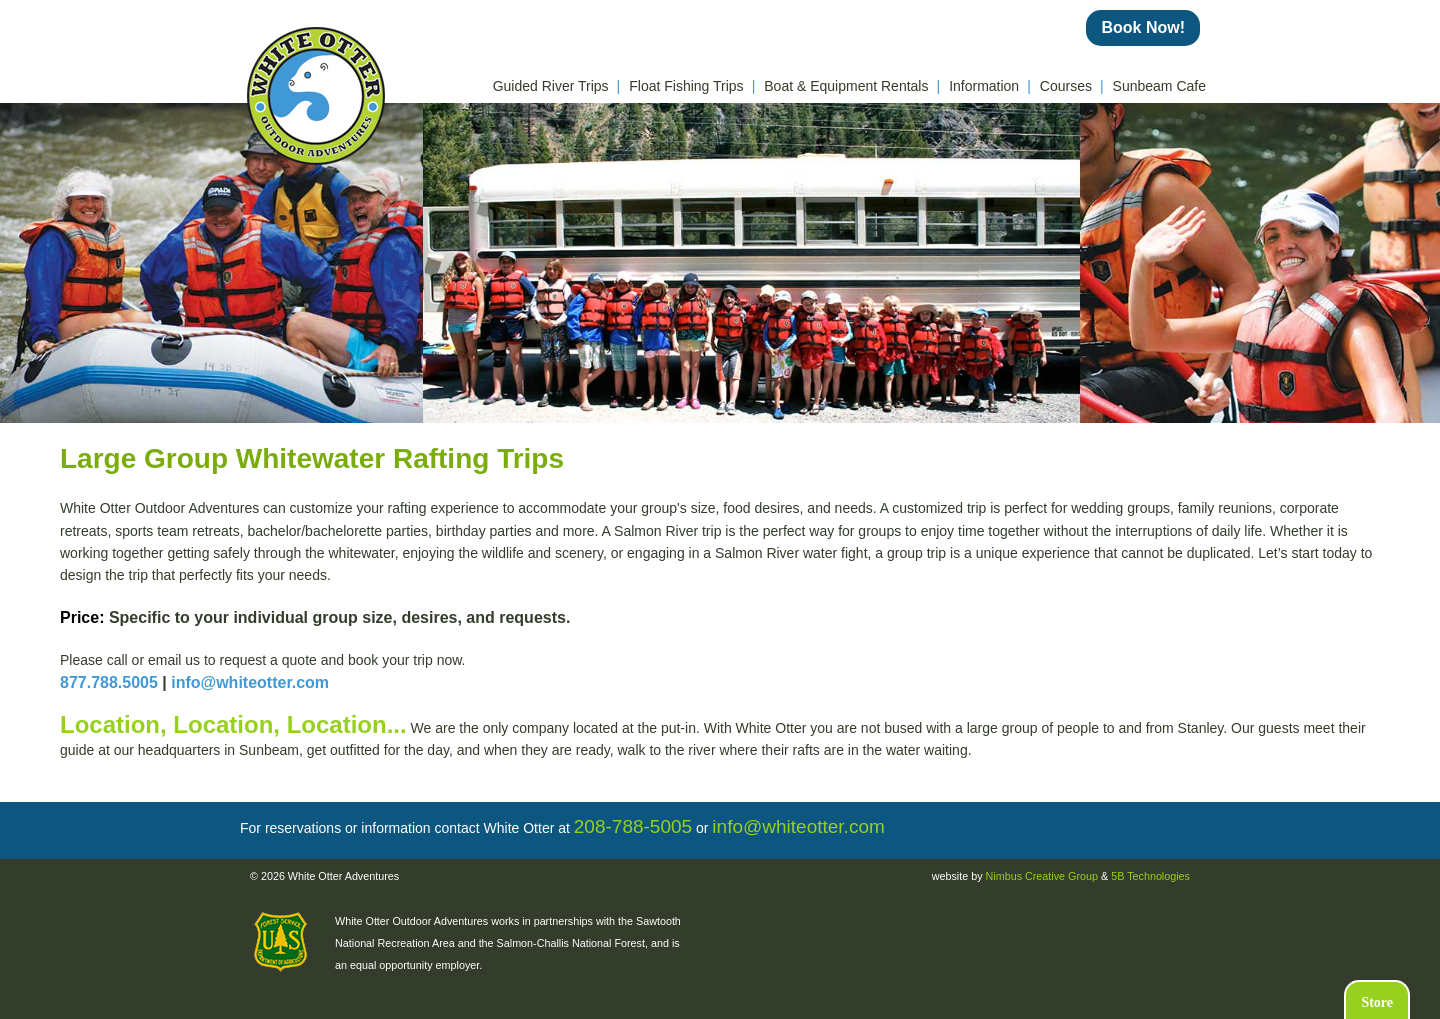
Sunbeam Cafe (1159, 86)
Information (990, 86)
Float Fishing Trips (692, 86)
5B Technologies (1150, 876)
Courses (1072, 86)
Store (1377, 1002)
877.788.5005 (109, 682)
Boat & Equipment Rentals (852, 86)
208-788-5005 (633, 826)
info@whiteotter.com (250, 682)
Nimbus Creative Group (1042, 876)
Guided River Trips (557, 86)
